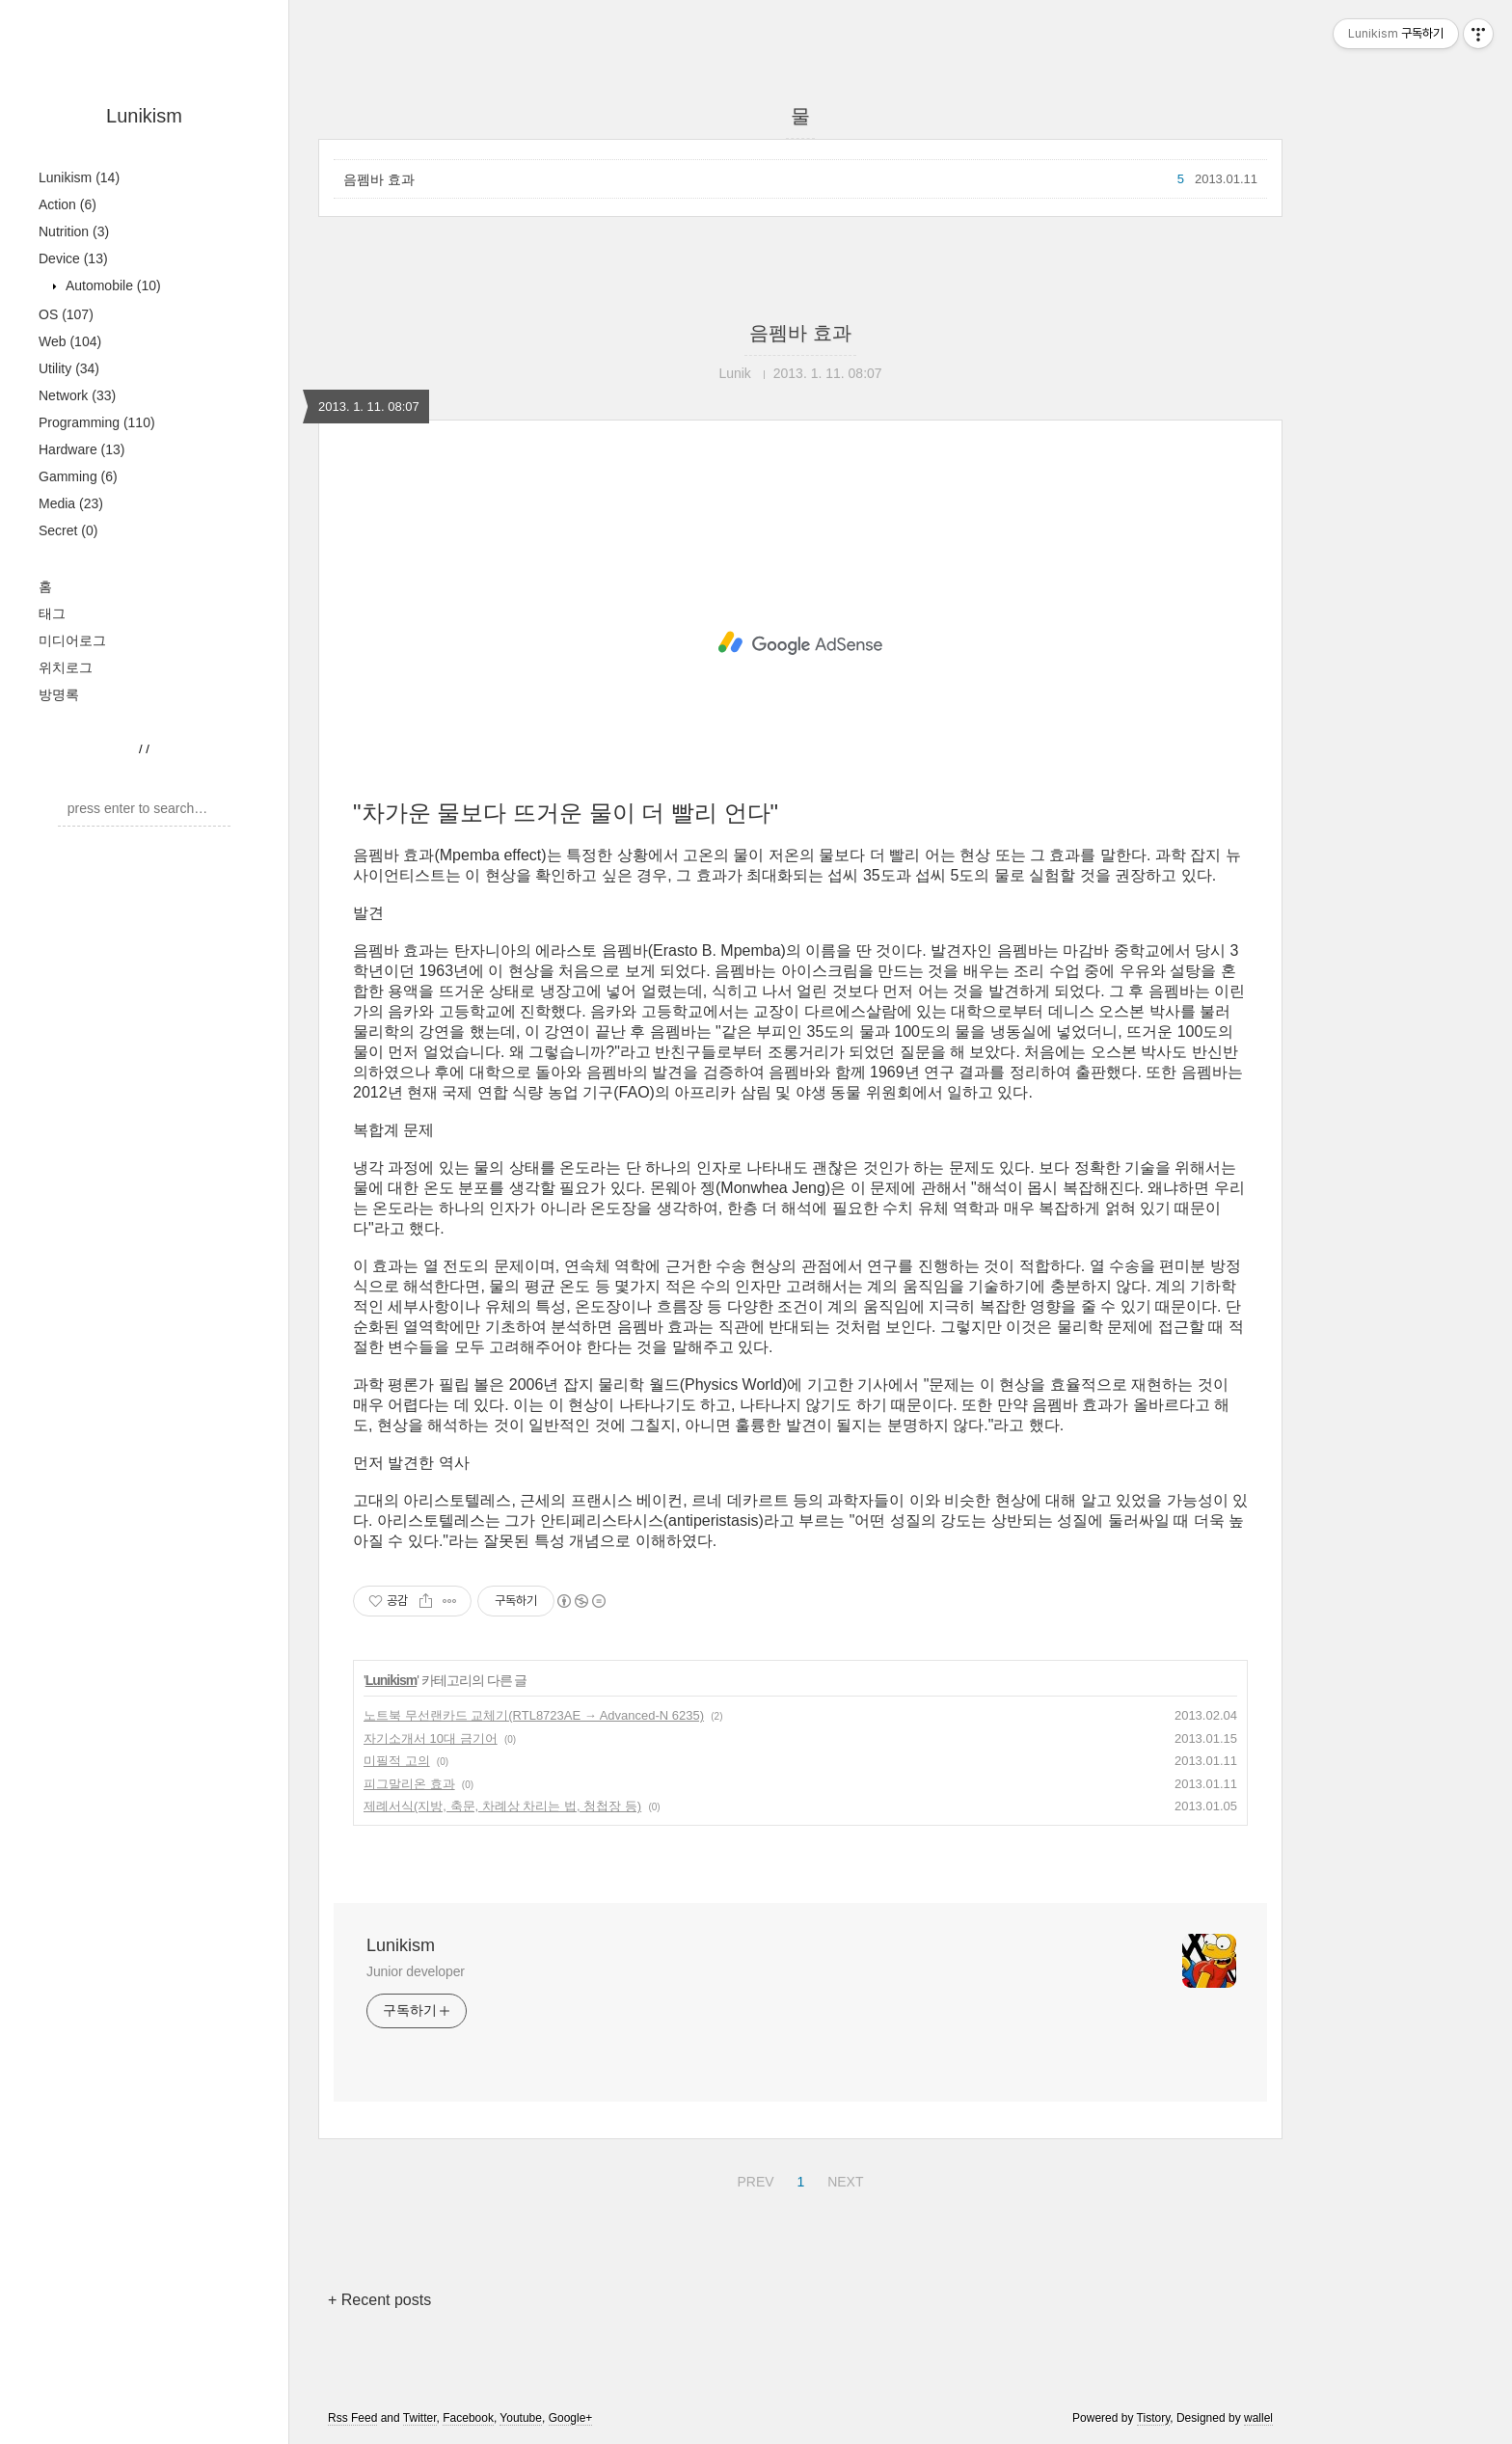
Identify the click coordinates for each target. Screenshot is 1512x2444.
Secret (68, 530)
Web (70, 341)
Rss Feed (352, 2418)
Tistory (1154, 2418)
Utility (69, 368)
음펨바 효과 (379, 179)
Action (67, 204)
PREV (752, 2178)
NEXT (843, 2178)
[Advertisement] (800, 643)
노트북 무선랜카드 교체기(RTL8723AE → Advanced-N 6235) (534, 1715)
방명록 (59, 694)
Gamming (78, 476)
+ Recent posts (379, 2300)
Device (73, 258)
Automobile (111, 285)
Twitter (420, 2418)
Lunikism (144, 115)
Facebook (468, 2418)
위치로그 (66, 667)
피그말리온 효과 (409, 1784)
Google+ (571, 2418)
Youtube (521, 2418)
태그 (52, 613)
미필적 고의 (397, 1760)
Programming (97, 422)
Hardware (82, 449)
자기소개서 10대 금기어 (431, 1738)
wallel (1258, 2418)
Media (71, 503)
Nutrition (74, 231)
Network (77, 395)
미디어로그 (72, 640)
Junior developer (415, 1971)
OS (66, 314)
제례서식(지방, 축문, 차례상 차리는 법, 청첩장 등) (502, 1806)
